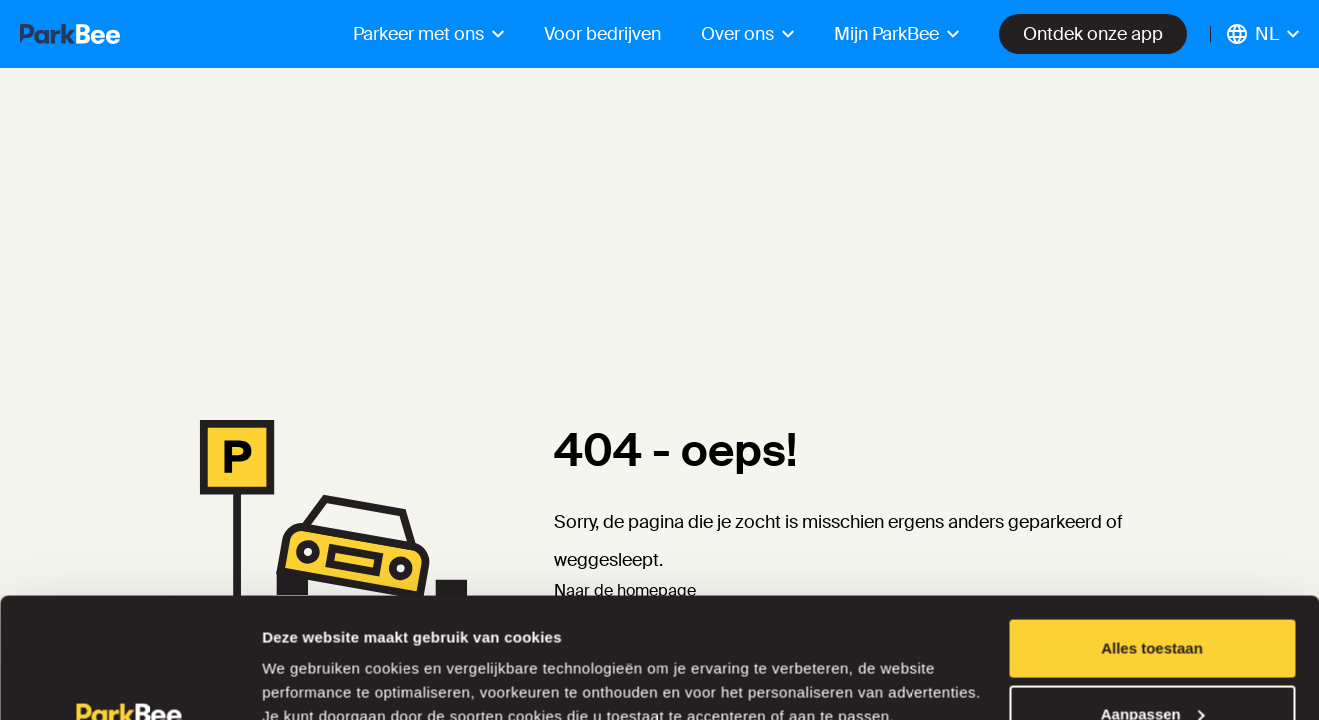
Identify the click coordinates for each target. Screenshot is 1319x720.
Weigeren (1151, 666)
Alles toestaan (1152, 535)
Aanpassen (1153, 601)
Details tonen (309, 658)
